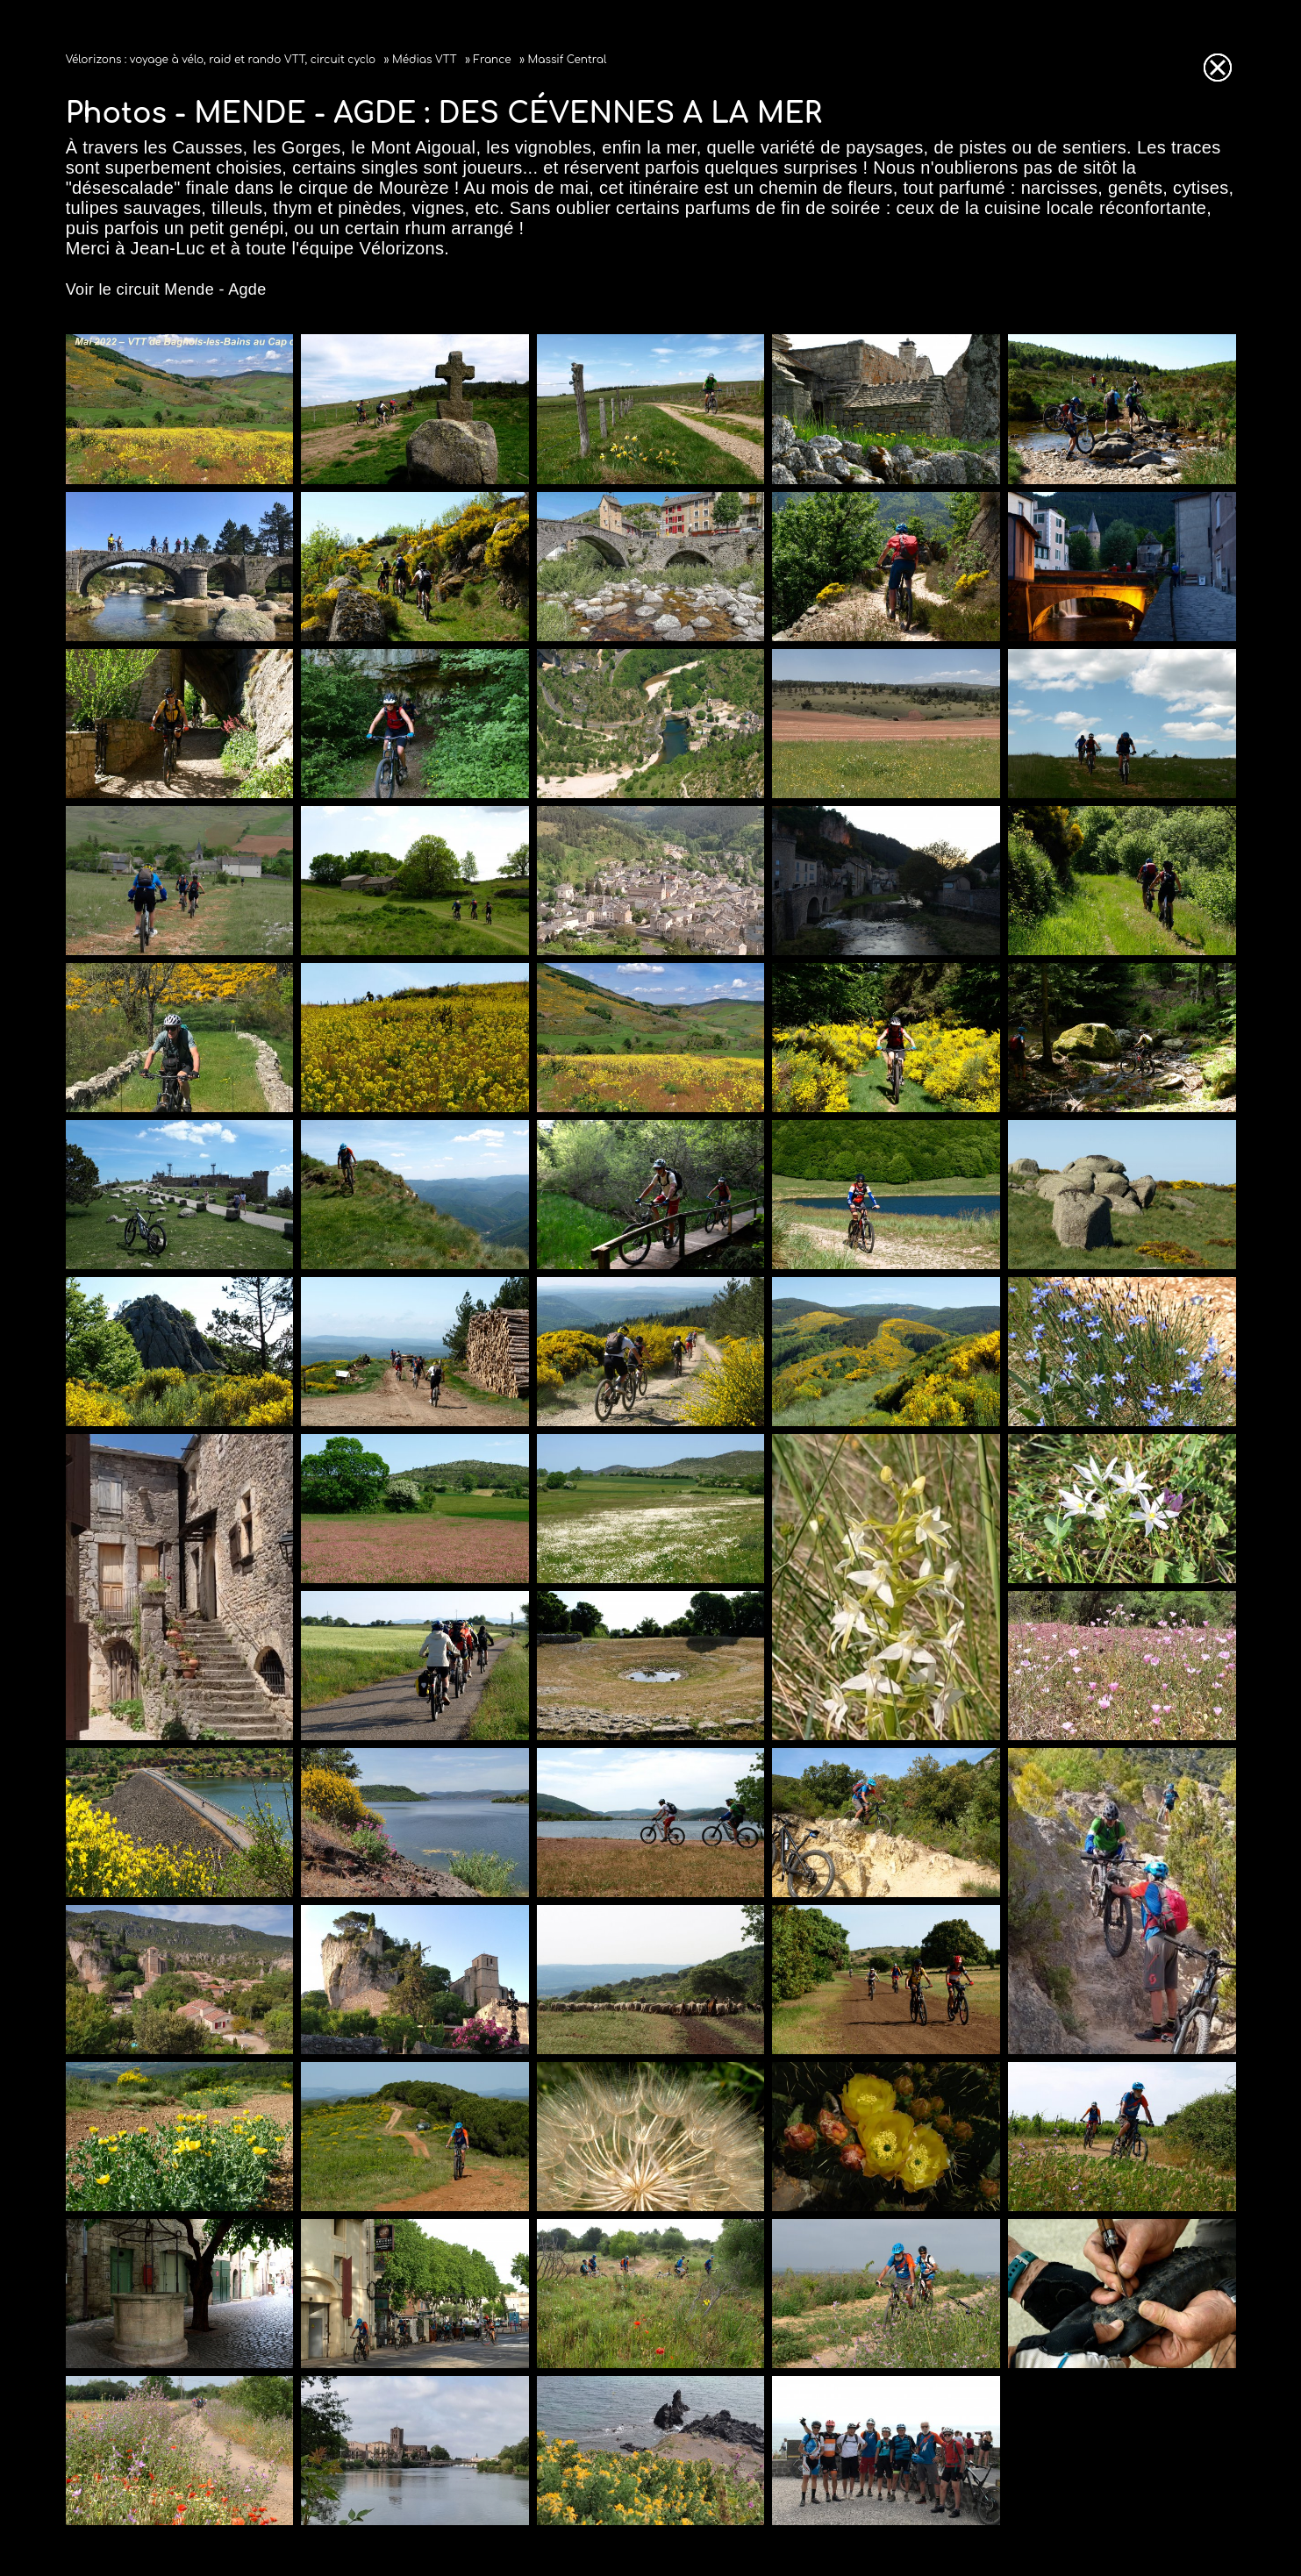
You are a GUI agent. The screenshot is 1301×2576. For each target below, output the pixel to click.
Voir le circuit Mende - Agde (166, 289)
